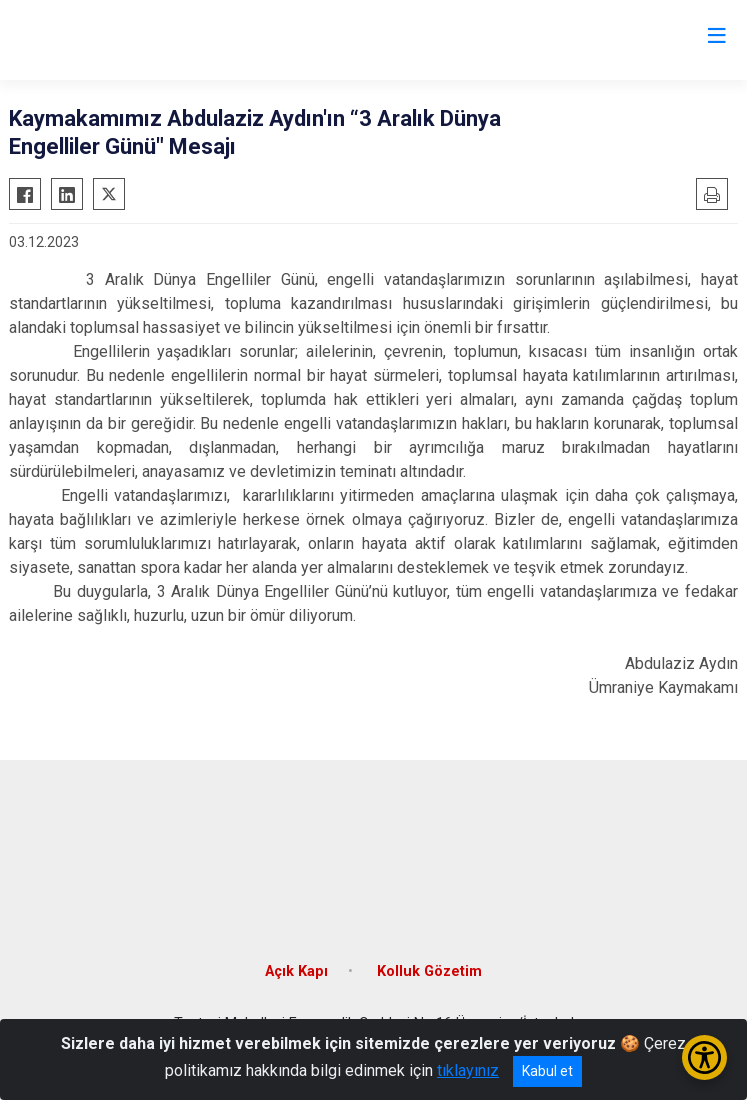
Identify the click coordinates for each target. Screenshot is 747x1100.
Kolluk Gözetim (429, 971)
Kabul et (547, 1071)
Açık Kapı (296, 971)
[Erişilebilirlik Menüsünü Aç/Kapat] (704, 1057)
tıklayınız (468, 1070)
